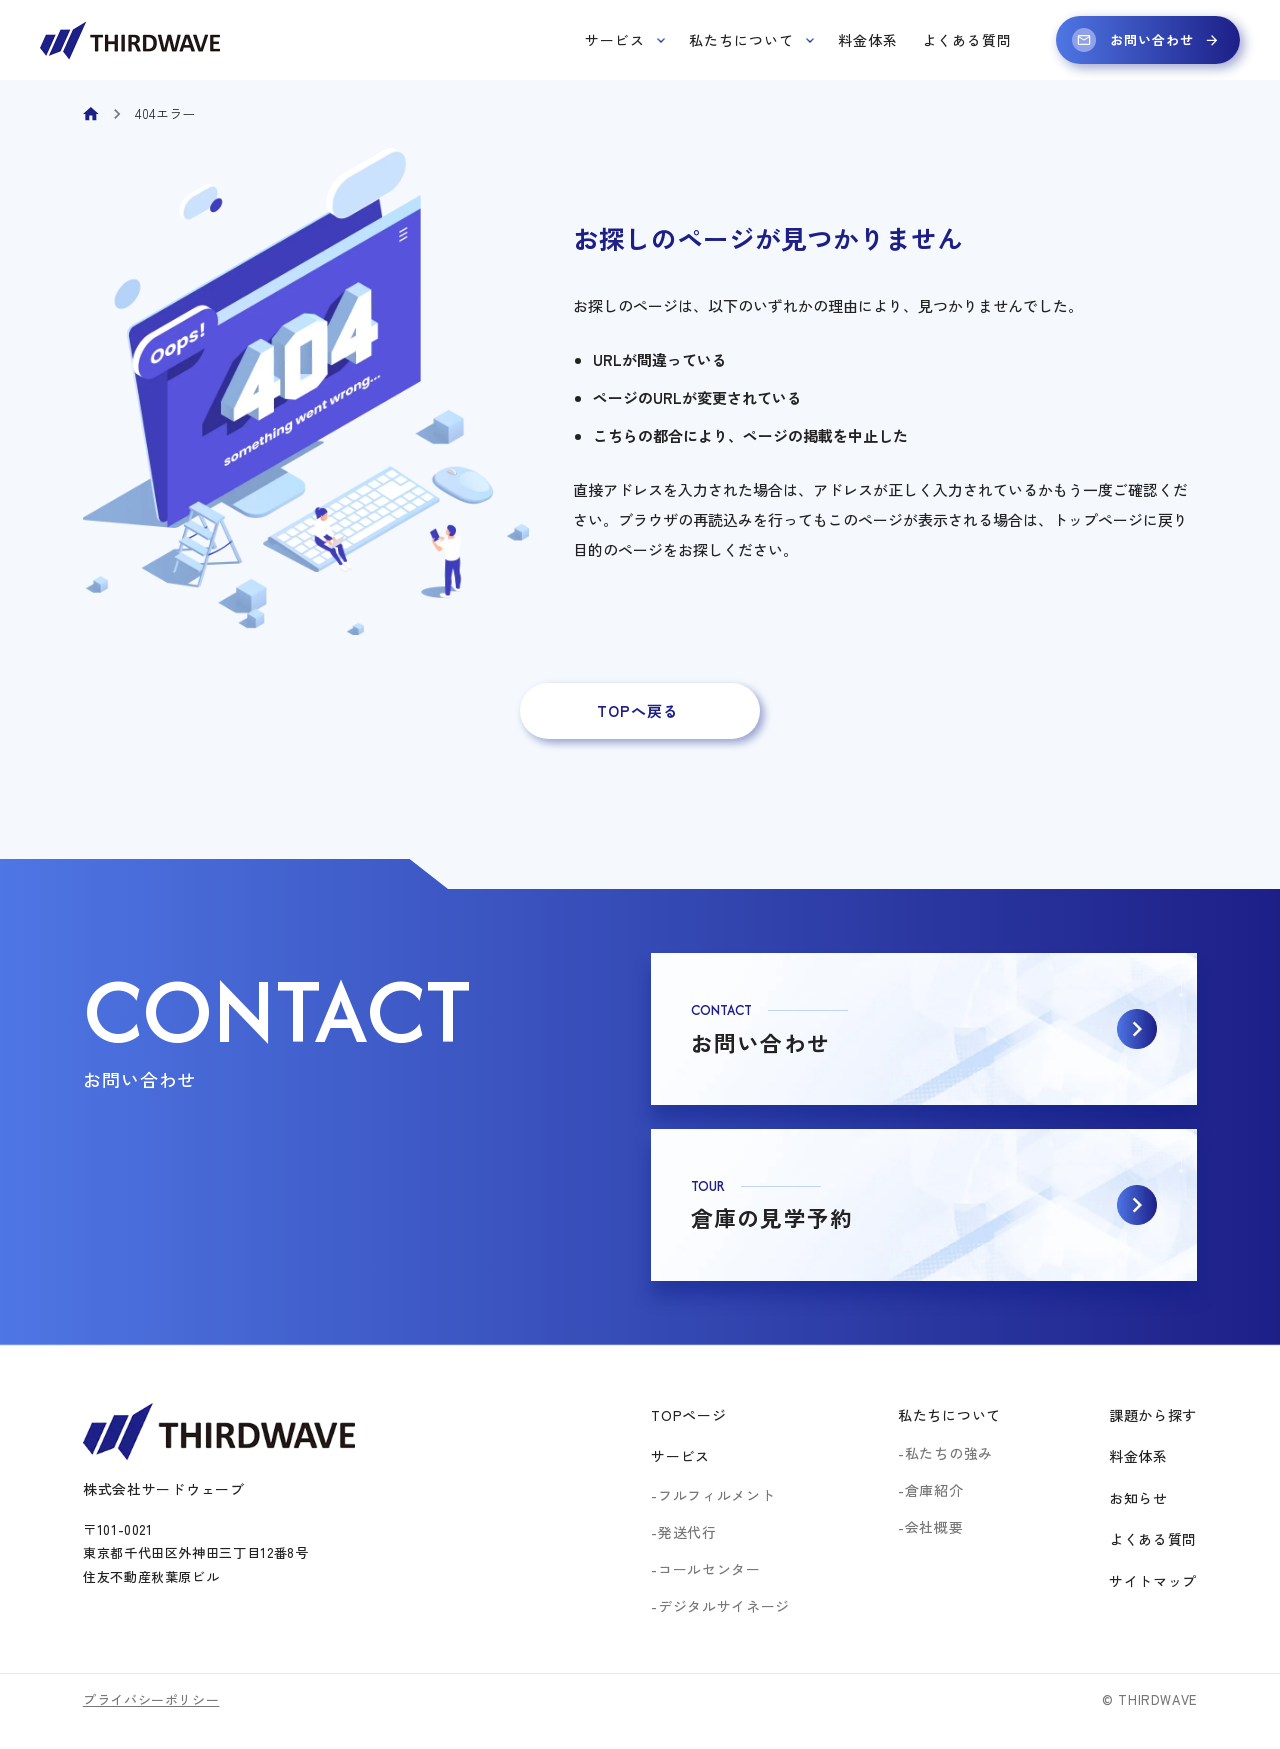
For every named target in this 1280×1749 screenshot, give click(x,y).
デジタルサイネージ (724, 1606)
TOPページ (688, 1415)
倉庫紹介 (934, 1490)
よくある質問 (967, 40)
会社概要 (934, 1527)
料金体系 (868, 40)
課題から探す (1153, 1415)
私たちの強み (949, 1453)
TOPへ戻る (638, 710)
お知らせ (1138, 1498)
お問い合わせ (1146, 40)
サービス (625, 40)
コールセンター (709, 1569)
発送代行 (687, 1532)
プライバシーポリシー (151, 1699)
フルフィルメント (717, 1495)
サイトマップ (1153, 1581)
